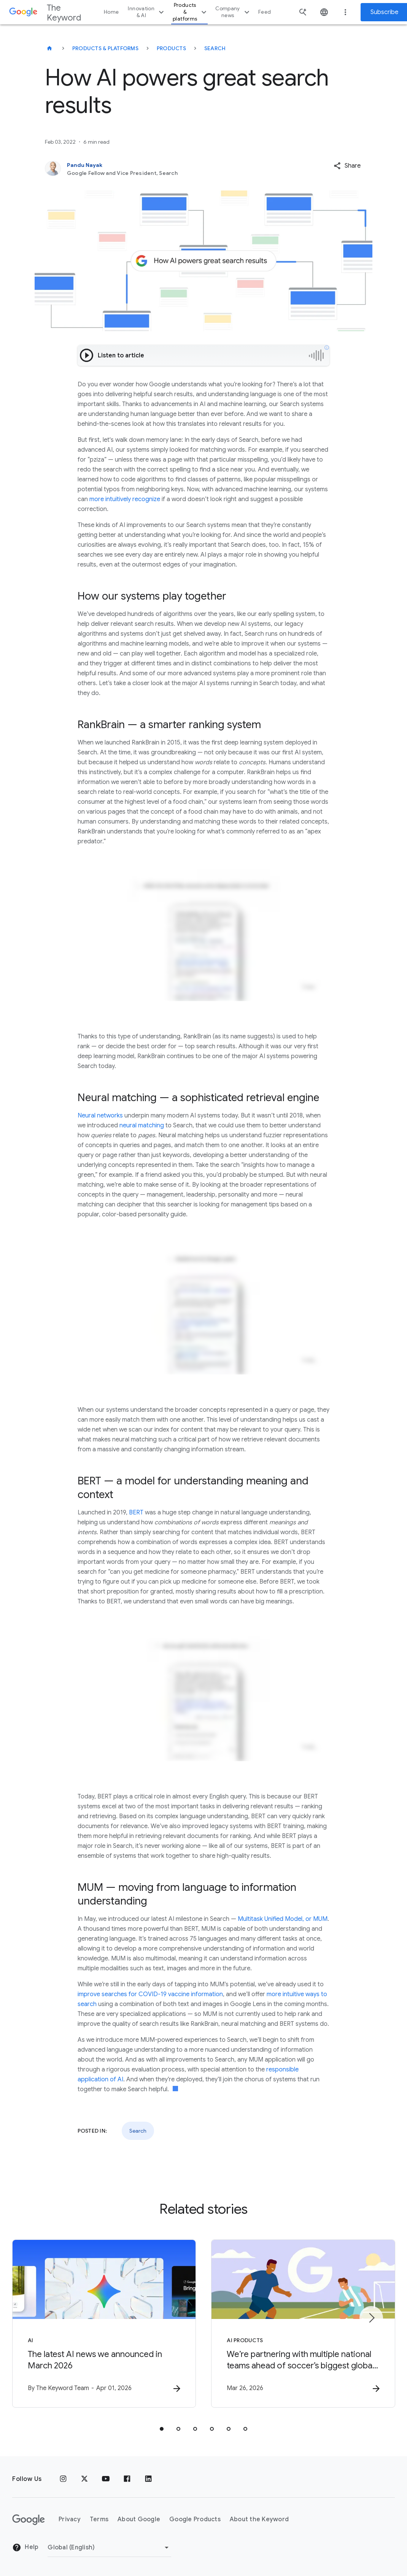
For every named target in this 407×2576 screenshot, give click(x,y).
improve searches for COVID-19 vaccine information (150, 1994)
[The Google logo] (28, 2520)
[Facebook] (127, 2479)
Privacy (70, 2519)
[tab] (161, 2428)
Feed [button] (264, 12)
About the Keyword (259, 2519)
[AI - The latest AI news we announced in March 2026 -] (104, 2323)
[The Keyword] (49, 48)
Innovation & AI (147, 12)
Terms (99, 2519)
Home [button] (111, 12)
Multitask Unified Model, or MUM (283, 1919)
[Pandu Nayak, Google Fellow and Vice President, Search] (171, 169)
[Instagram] (63, 2479)
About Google (139, 2519)
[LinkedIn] (148, 2479)
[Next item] (371, 2318)
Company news (233, 12)
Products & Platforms (105, 48)
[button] (347, 165)
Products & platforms (190, 12)
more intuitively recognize (124, 499)
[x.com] (84, 2479)
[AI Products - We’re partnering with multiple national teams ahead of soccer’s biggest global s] (303, 2323)
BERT (136, 1512)
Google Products (195, 2519)
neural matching (141, 1125)
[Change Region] (109, 2547)
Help (25, 2547)
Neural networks (100, 1115)
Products (171, 48)
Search (215, 48)
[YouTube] (106, 2479)
